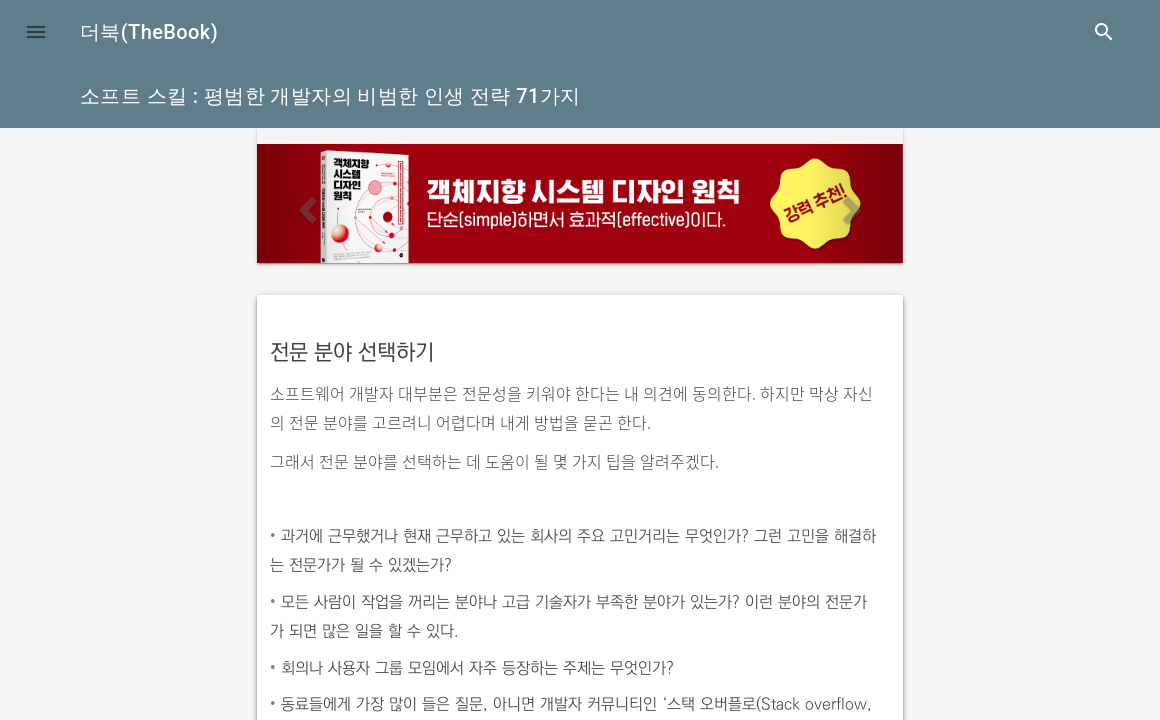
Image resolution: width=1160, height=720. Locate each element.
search (1104, 32)
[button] (36, 32)
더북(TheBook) (149, 32)
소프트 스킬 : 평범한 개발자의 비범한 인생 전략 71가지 (330, 96)
